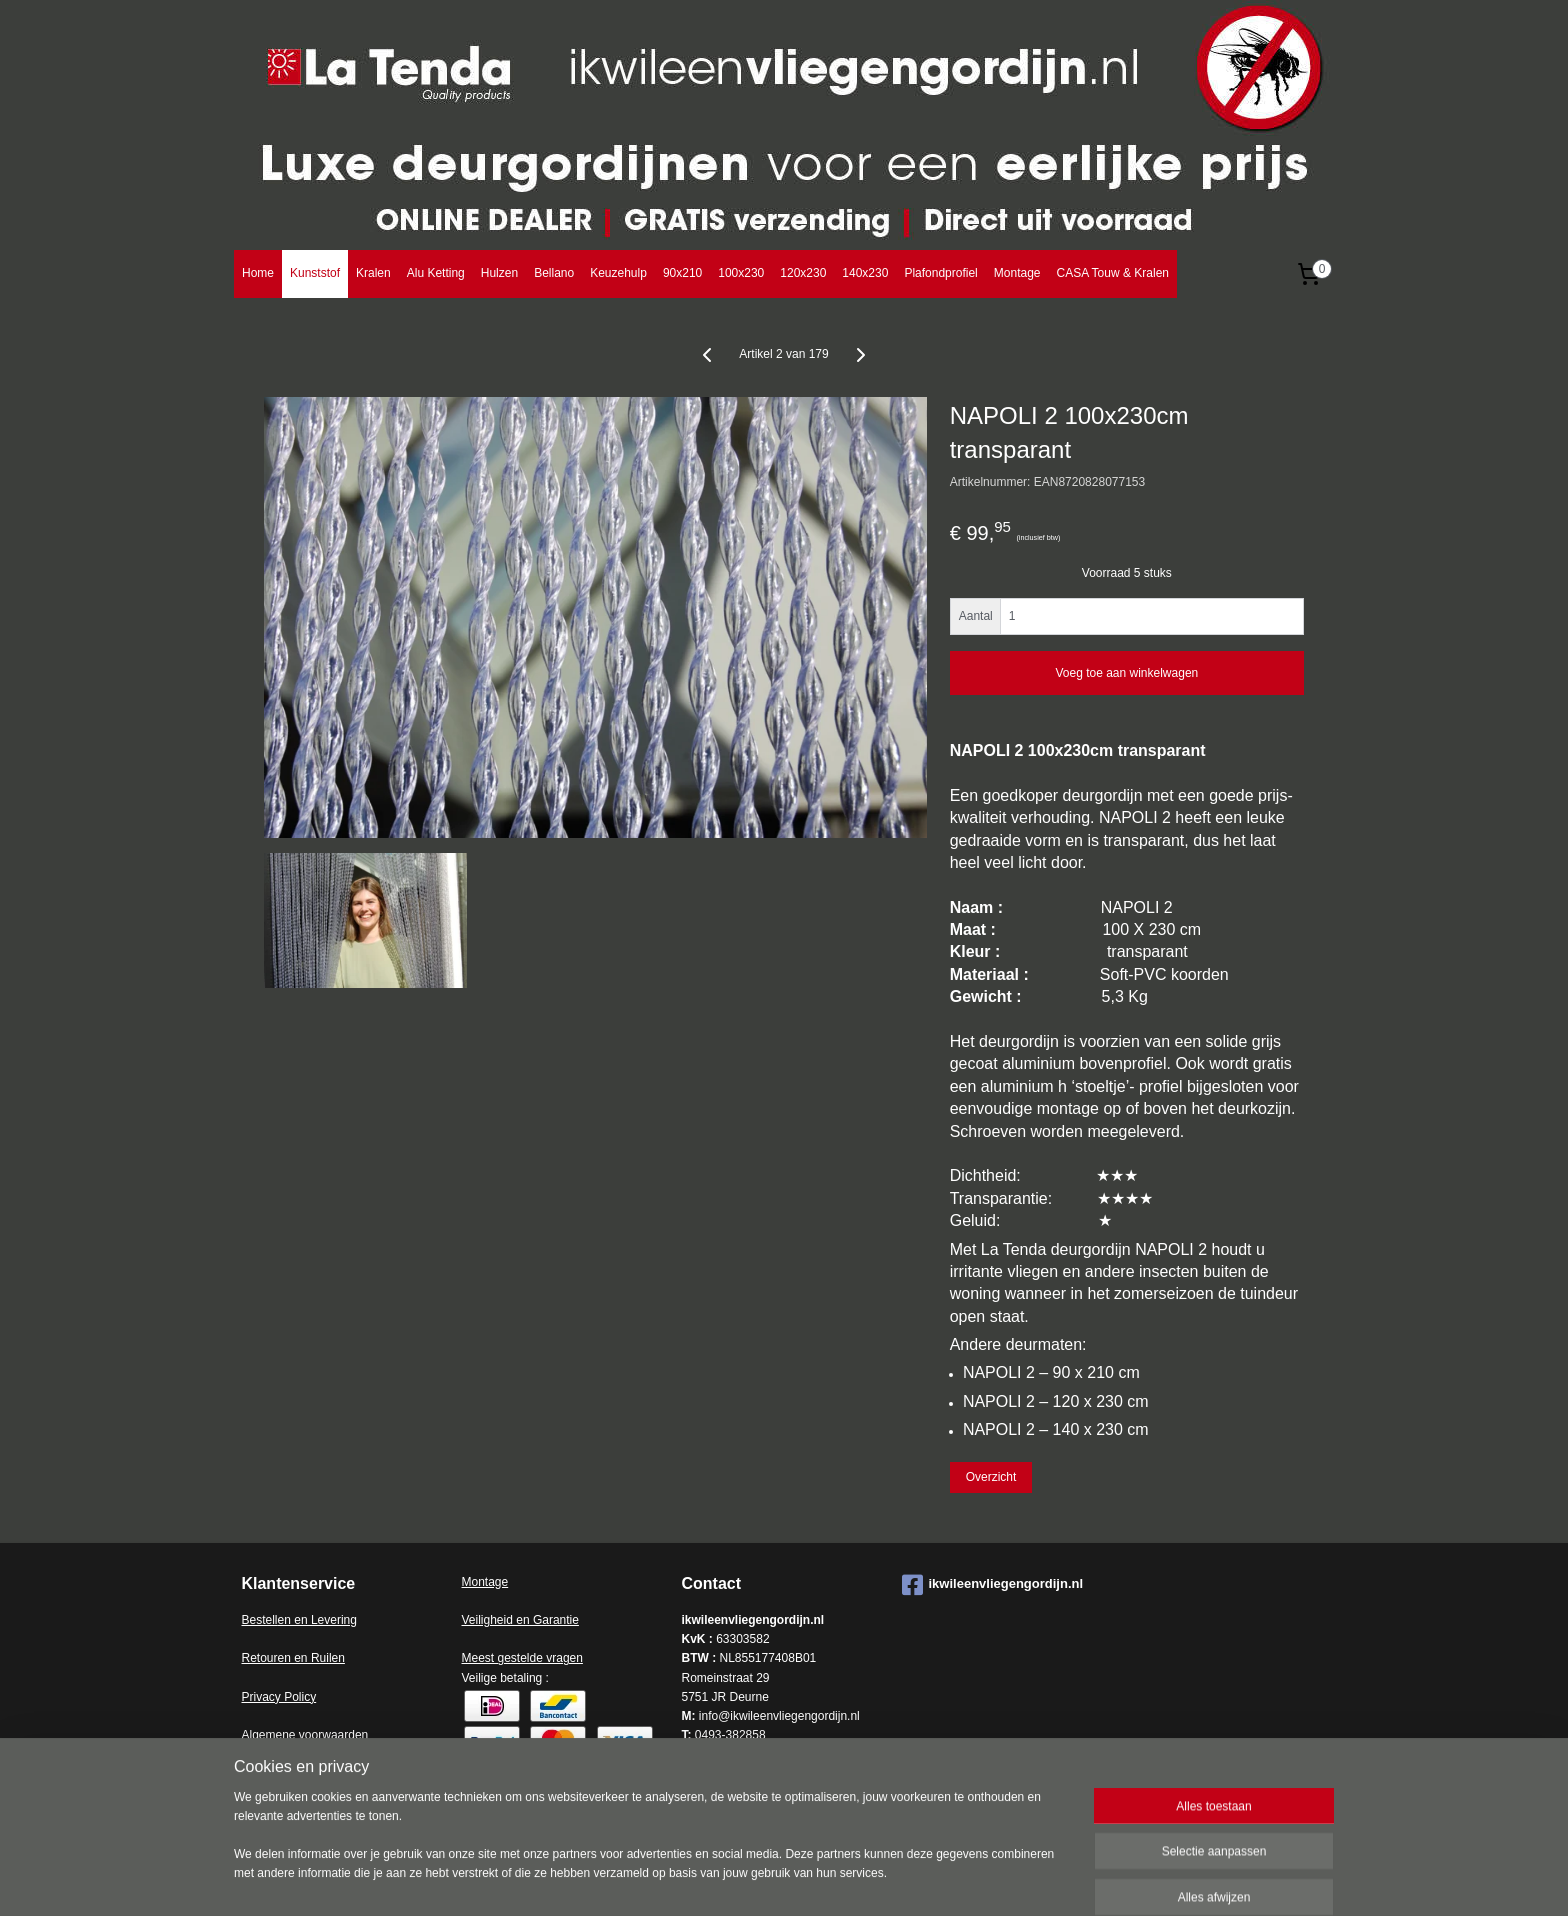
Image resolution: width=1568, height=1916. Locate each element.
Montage (1017, 273)
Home (258, 273)
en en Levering (317, 1620)
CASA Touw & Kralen (1112, 273)
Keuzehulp (618, 273)
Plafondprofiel (940, 273)
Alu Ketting (436, 273)
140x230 (865, 273)
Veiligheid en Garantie (520, 1620)
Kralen (373, 273)
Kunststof (315, 273)
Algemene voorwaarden (305, 1735)
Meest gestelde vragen (522, 1658)
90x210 (682, 273)
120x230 (803, 273)
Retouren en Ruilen (293, 1658)
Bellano (554, 273)
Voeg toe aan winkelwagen (1126, 673)
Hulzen (499, 273)
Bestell (260, 1620)
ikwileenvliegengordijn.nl (993, 1585)
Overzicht (991, 1477)
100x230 (741, 273)
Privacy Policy (279, 1697)
